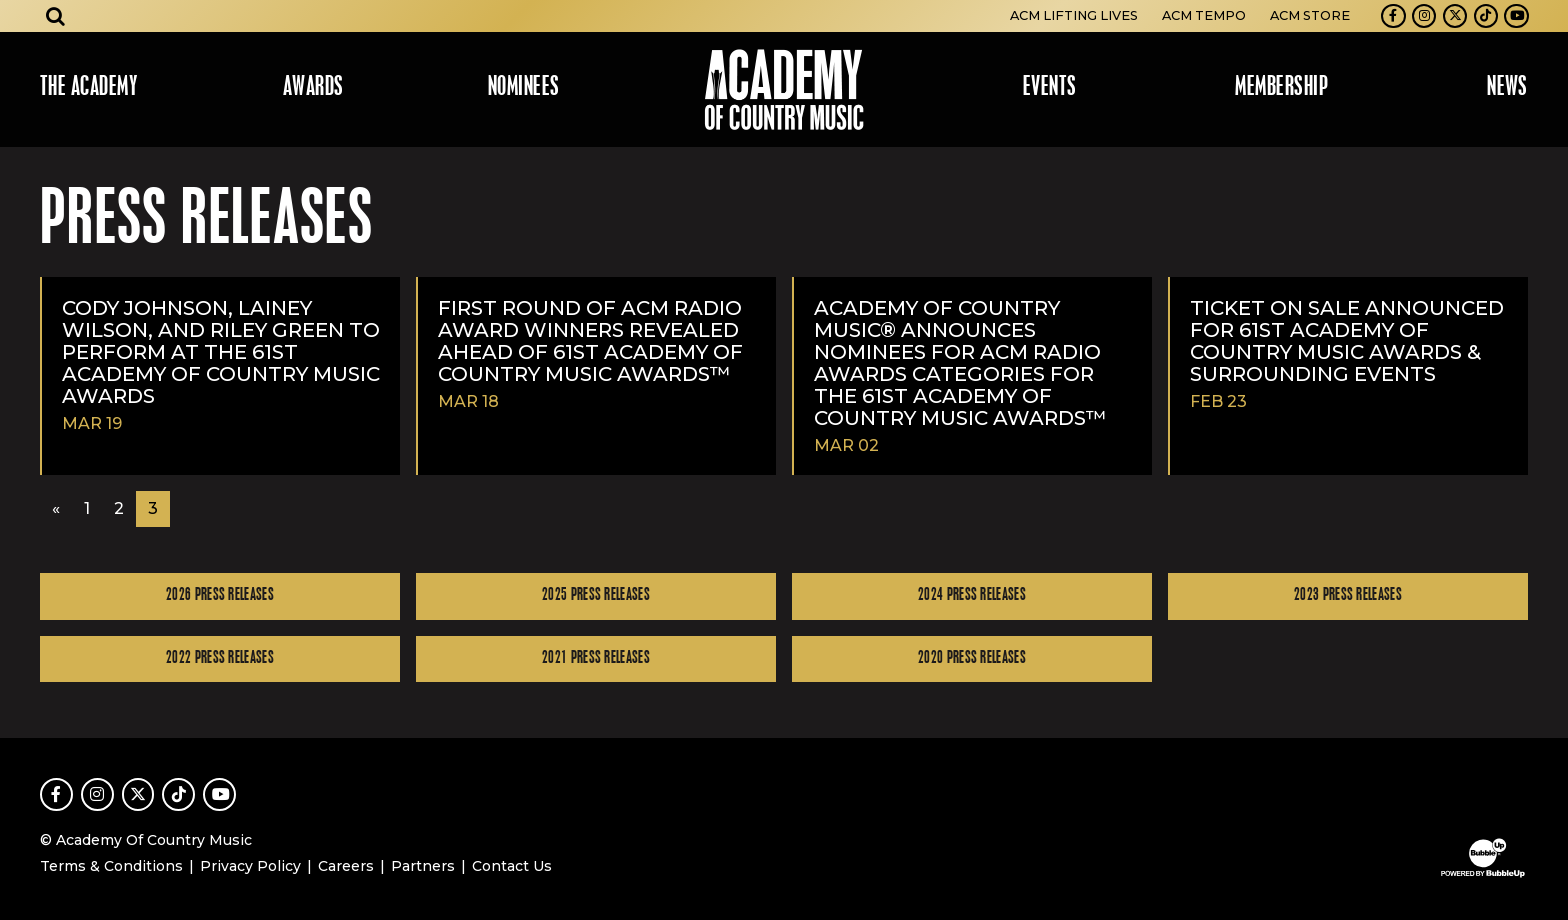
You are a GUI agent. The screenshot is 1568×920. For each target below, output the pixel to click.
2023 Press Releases (1348, 595)
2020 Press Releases (972, 658)
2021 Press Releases (596, 658)
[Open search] (56, 16)
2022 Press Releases (220, 658)
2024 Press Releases (972, 595)
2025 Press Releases (596, 595)
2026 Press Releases (220, 595)
